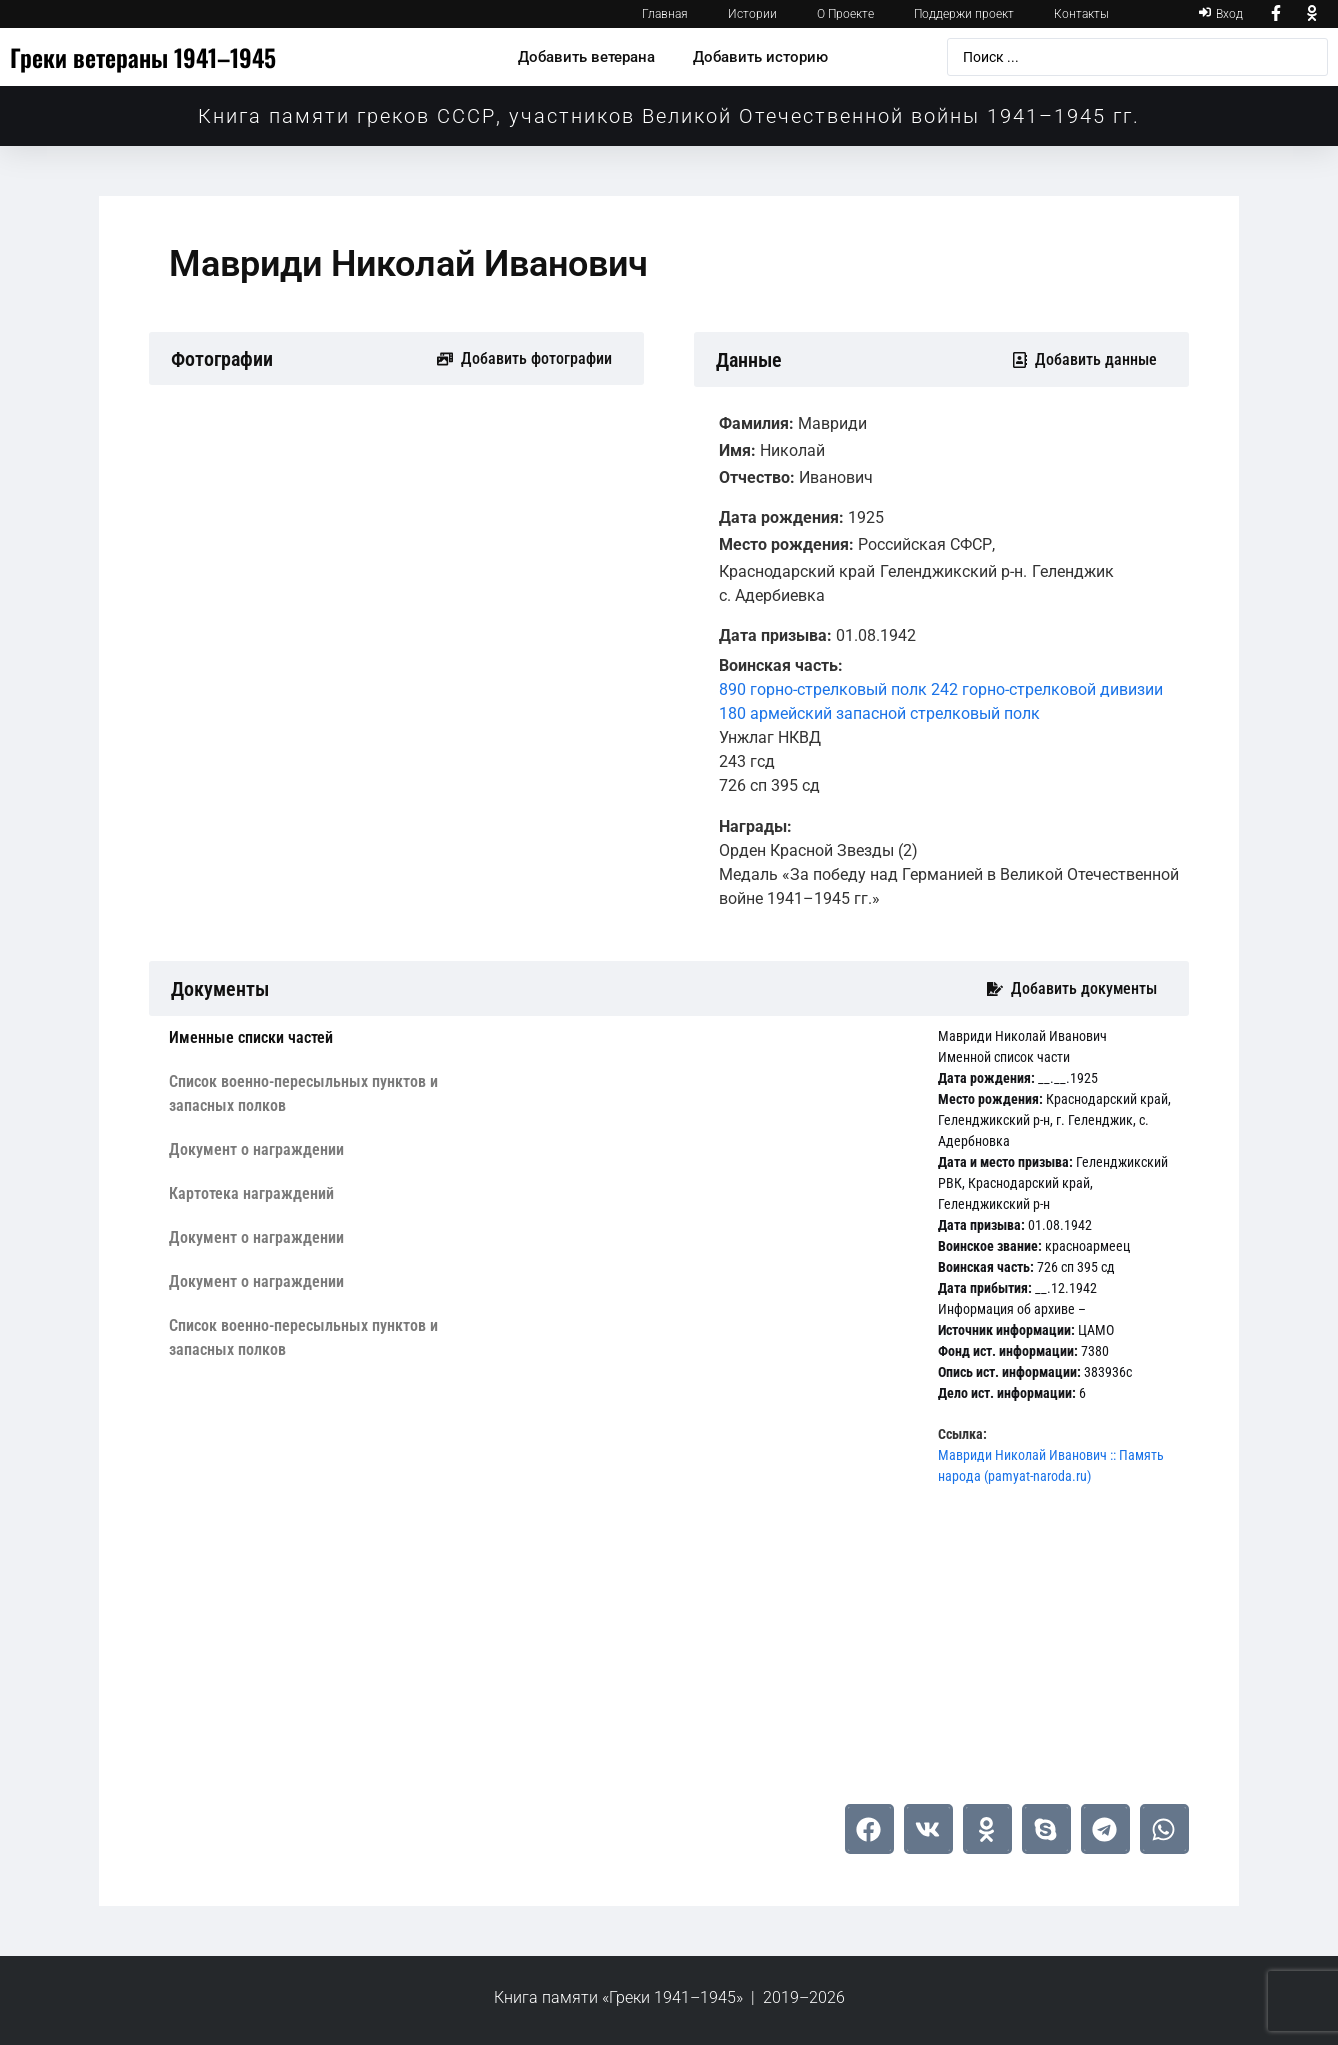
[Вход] (1221, 14)
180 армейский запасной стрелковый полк (879, 713)
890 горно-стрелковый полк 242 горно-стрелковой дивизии (941, 689)
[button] (869, 1829)
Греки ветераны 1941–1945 (143, 57)
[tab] (307, 1038)
